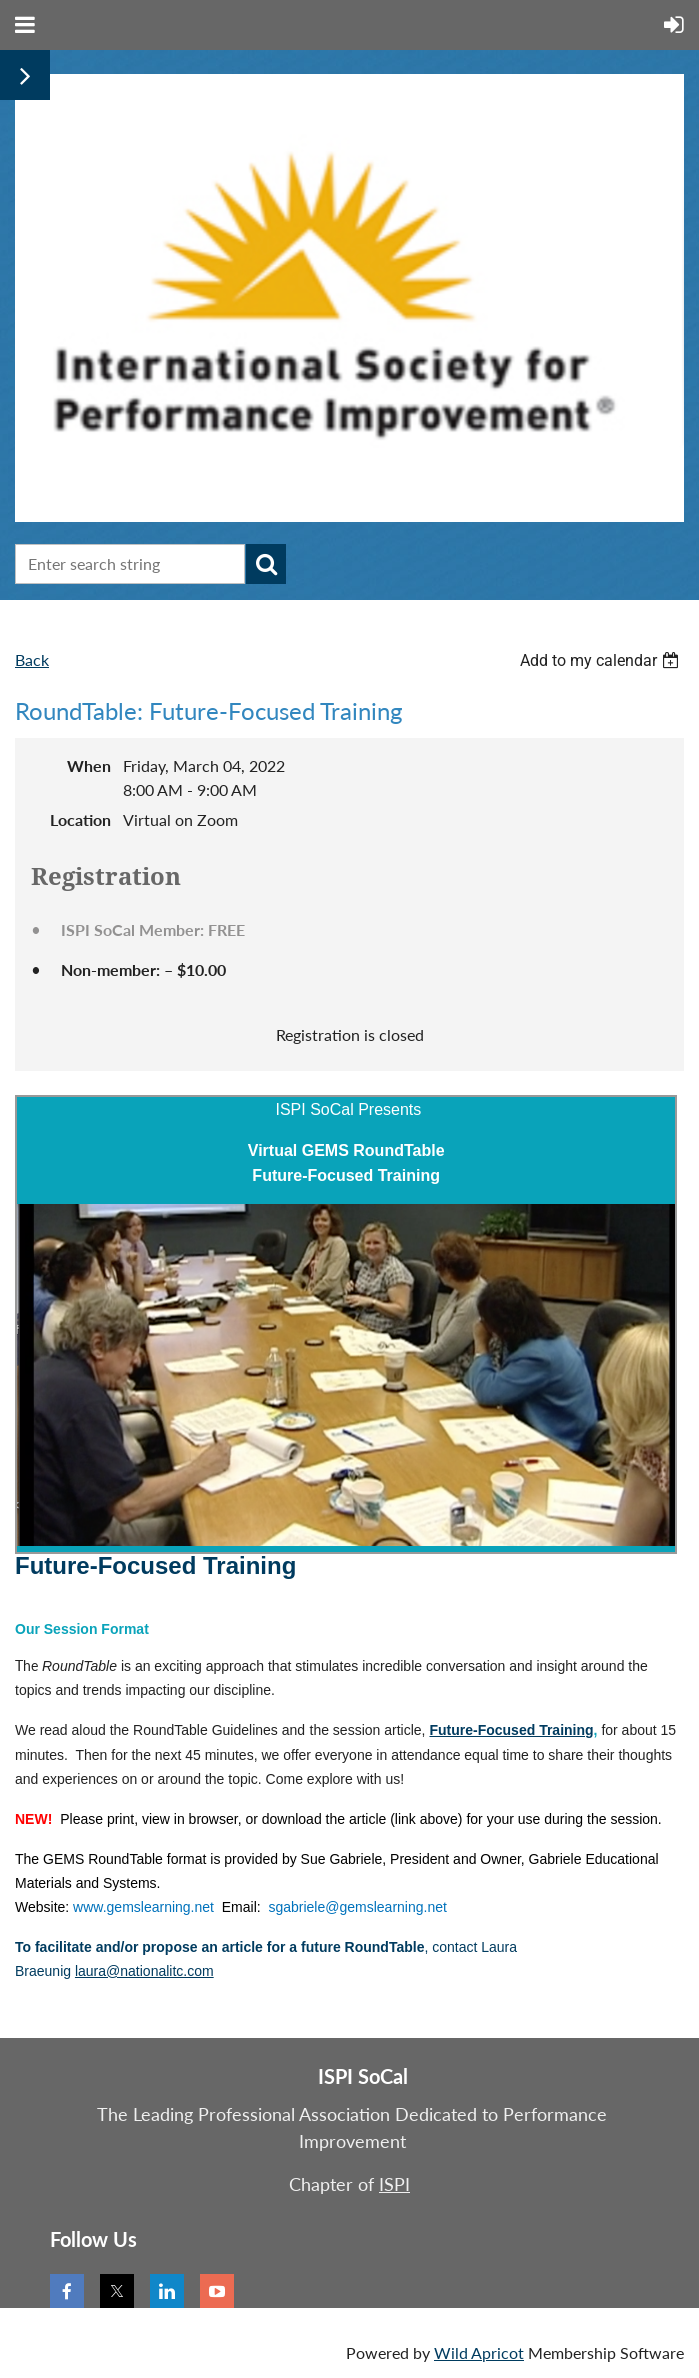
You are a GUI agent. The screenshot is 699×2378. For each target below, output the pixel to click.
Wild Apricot (479, 2352)
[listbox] (602, 660)
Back (32, 659)
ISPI (394, 2184)
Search (266, 564)
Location (80, 819)
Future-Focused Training (511, 1730)
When (89, 765)
